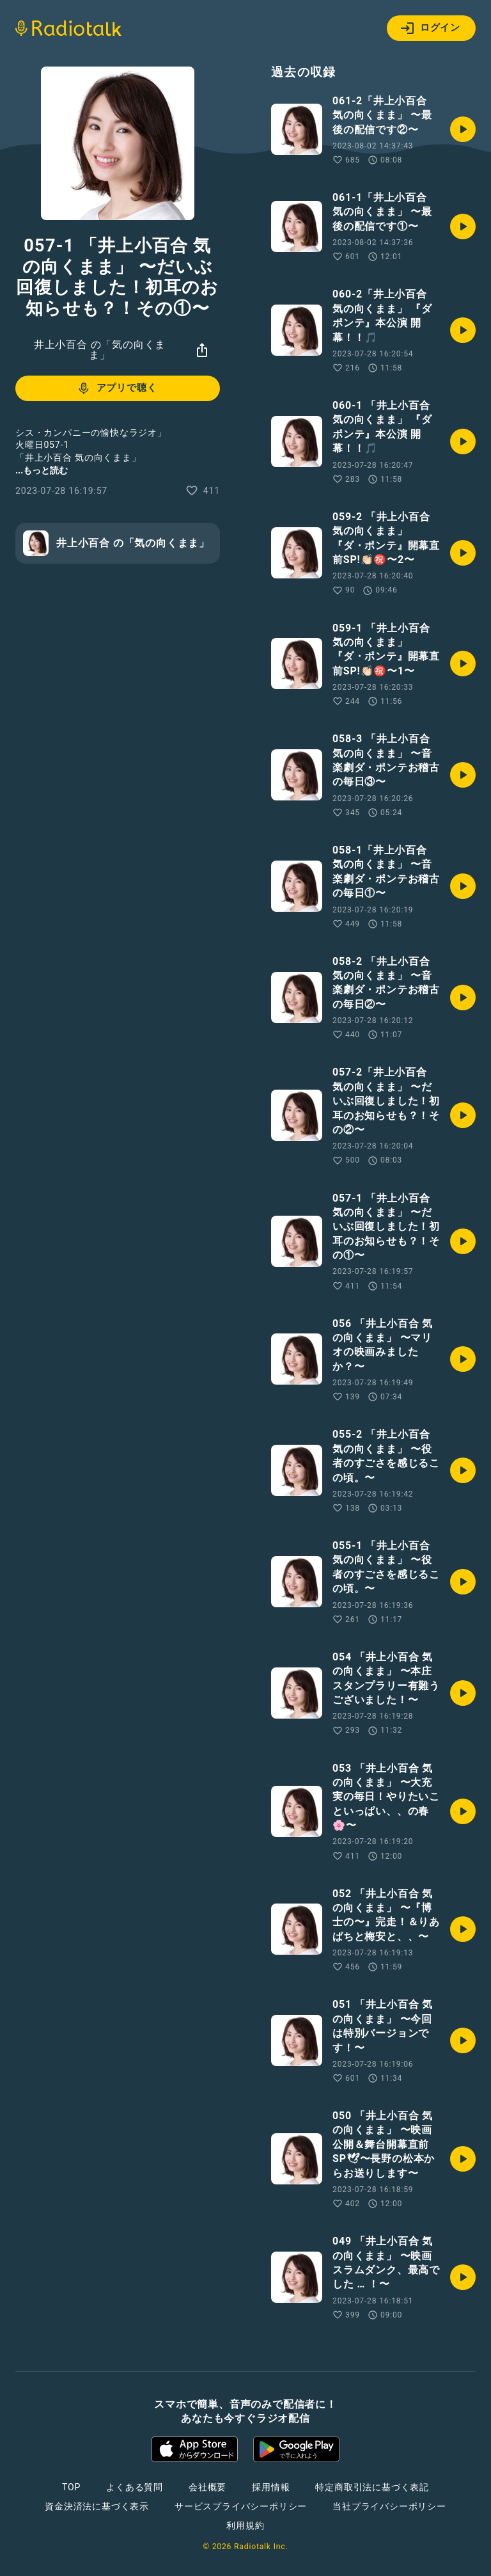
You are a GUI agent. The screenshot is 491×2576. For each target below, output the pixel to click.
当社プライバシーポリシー (389, 2506)
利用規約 (245, 2525)
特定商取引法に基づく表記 (372, 2487)
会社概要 (207, 2487)
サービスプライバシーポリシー (241, 2506)
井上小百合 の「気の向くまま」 (100, 349)
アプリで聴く (116, 388)
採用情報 (271, 2487)
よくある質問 (134, 2487)
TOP (71, 2487)
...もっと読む (41, 470)
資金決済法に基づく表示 (97, 2506)
